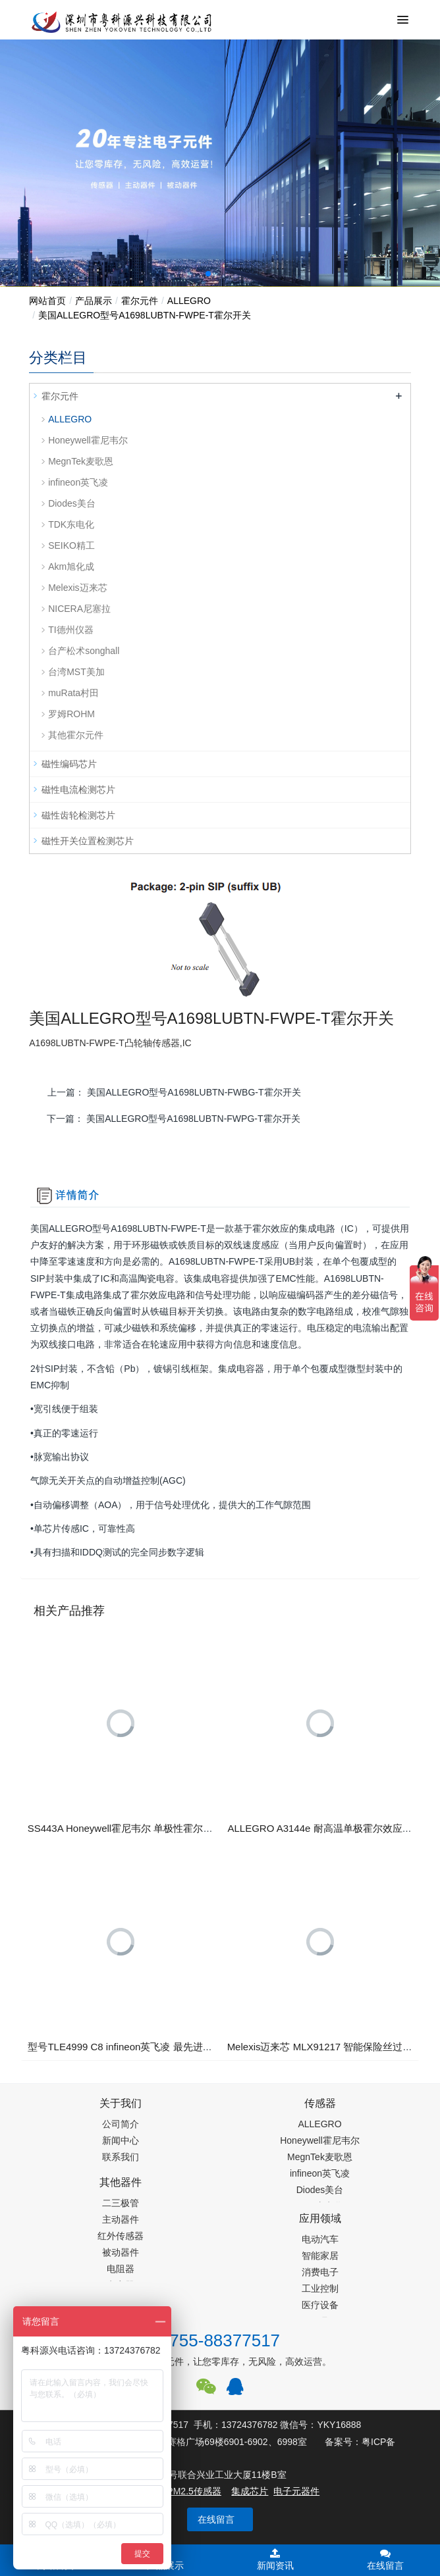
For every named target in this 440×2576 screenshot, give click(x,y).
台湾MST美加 (76, 672)
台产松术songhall (83, 650)
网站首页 (47, 300)
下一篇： (173, 1118)
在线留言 (216, 2519)
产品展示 (93, 300)
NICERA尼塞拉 (79, 608)
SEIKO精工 (71, 545)
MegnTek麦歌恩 (80, 461)
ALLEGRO (189, 300)
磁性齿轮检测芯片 (78, 815)
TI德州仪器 (70, 629)
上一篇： (173, 1092)
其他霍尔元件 (75, 735)
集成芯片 (249, 2491)
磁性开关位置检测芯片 (87, 841)
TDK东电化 (71, 524)
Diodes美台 (72, 503)
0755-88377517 (220, 2340)
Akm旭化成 (71, 566)
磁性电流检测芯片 (78, 789)
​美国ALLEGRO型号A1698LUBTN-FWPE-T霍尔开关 (144, 315)
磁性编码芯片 (69, 764)
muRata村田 (73, 693)
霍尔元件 (139, 300)
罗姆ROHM (71, 714)
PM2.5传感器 (194, 2491)
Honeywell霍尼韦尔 (88, 440)
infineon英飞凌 (78, 482)
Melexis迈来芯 (77, 587)
